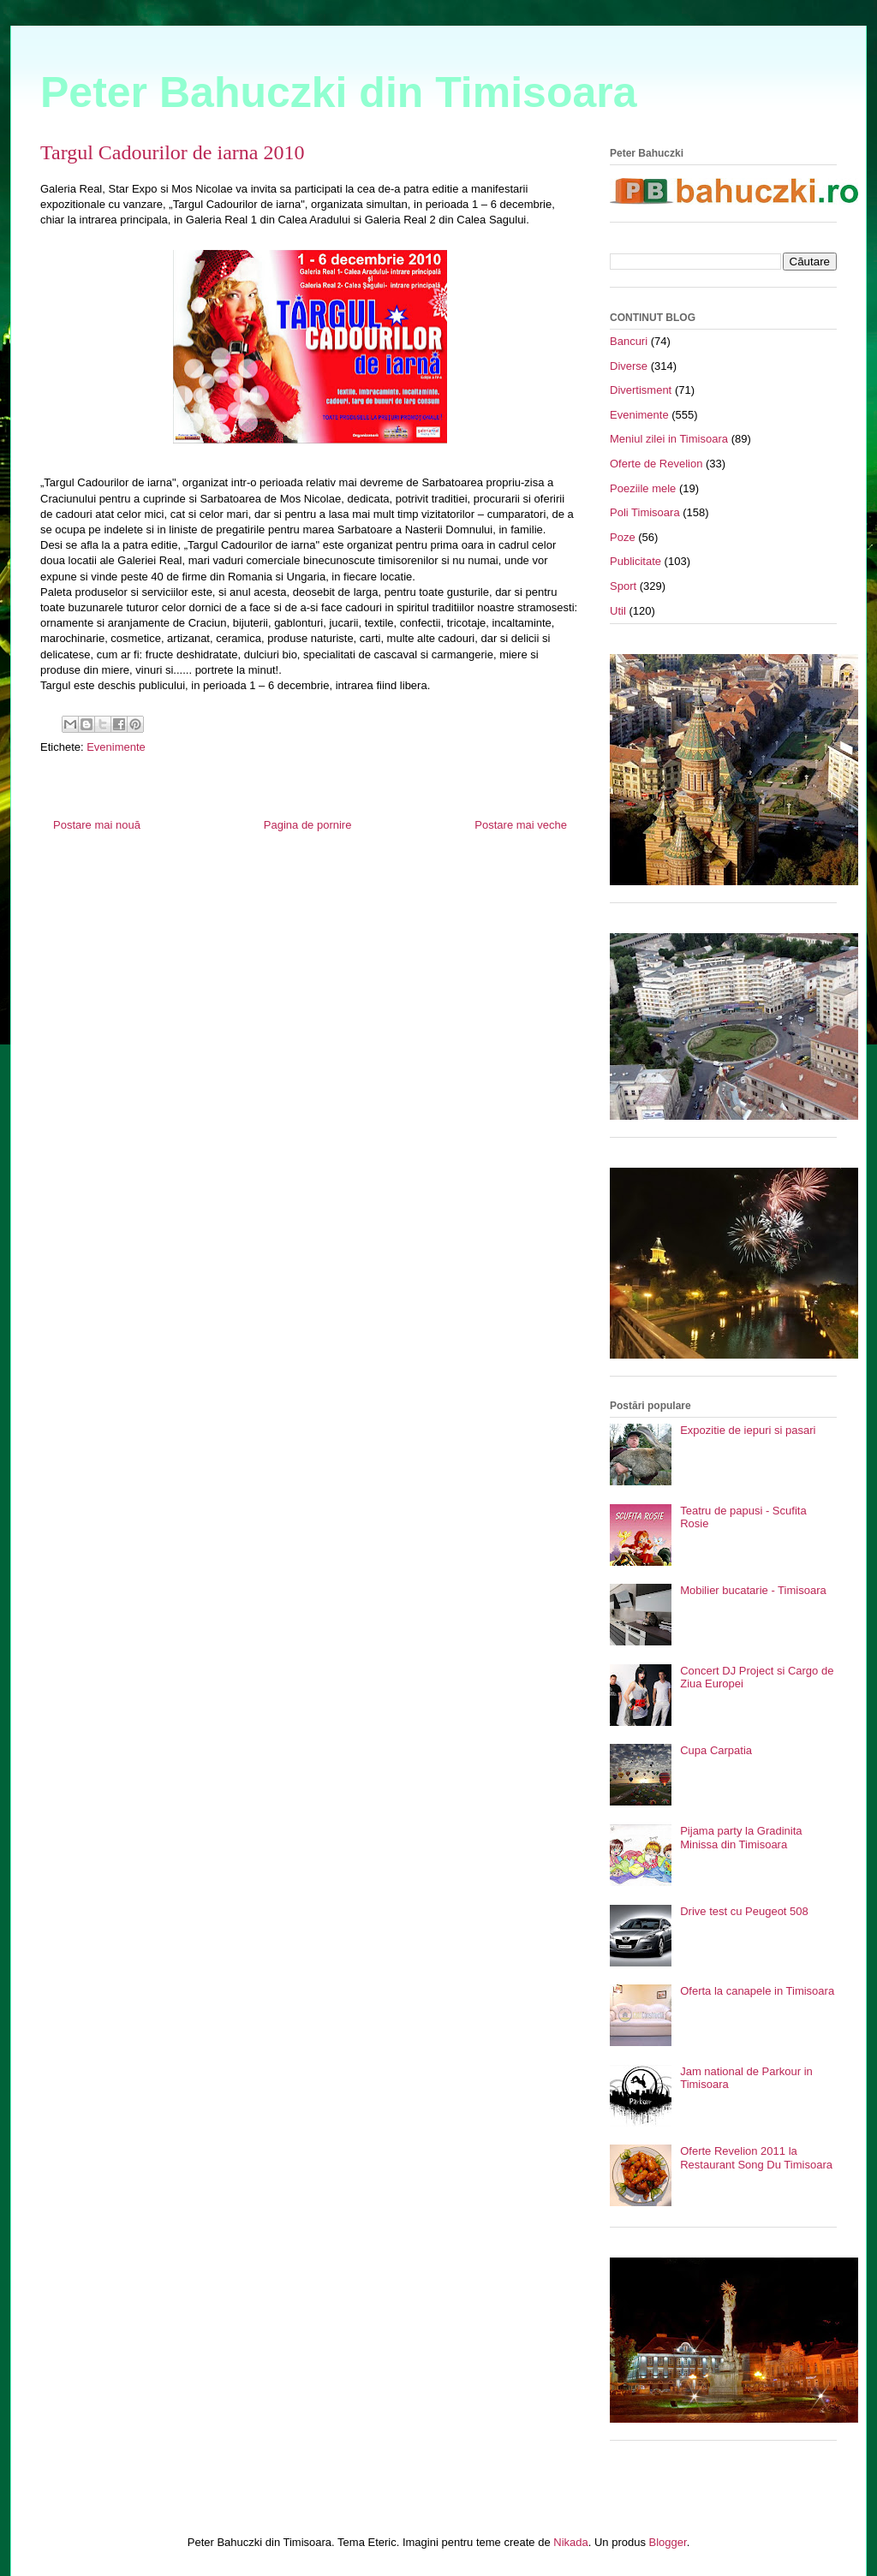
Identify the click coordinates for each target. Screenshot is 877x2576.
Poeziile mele (643, 488)
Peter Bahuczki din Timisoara (338, 92)
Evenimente (116, 747)
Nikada (570, 2542)
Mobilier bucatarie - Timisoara (753, 1590)
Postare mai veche (520, 824)
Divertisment (640, 390)
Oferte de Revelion (656, 463)
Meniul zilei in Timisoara (669, 438)
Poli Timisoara (645, 512)
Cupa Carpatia (716, 1750)
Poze (622, 537)
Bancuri (628, 341)
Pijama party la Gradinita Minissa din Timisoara (741, 1837)
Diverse (628, 366)
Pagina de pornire (308, 824)
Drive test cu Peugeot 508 (744, 1911)
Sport (623, 586)
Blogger (668, 2542)
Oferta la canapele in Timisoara (757, 1990)
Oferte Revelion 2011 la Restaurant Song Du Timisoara (756, 2158)
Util (618, 610)
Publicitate (635, 561)
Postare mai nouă (96, 824)
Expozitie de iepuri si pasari (747, 1430)
